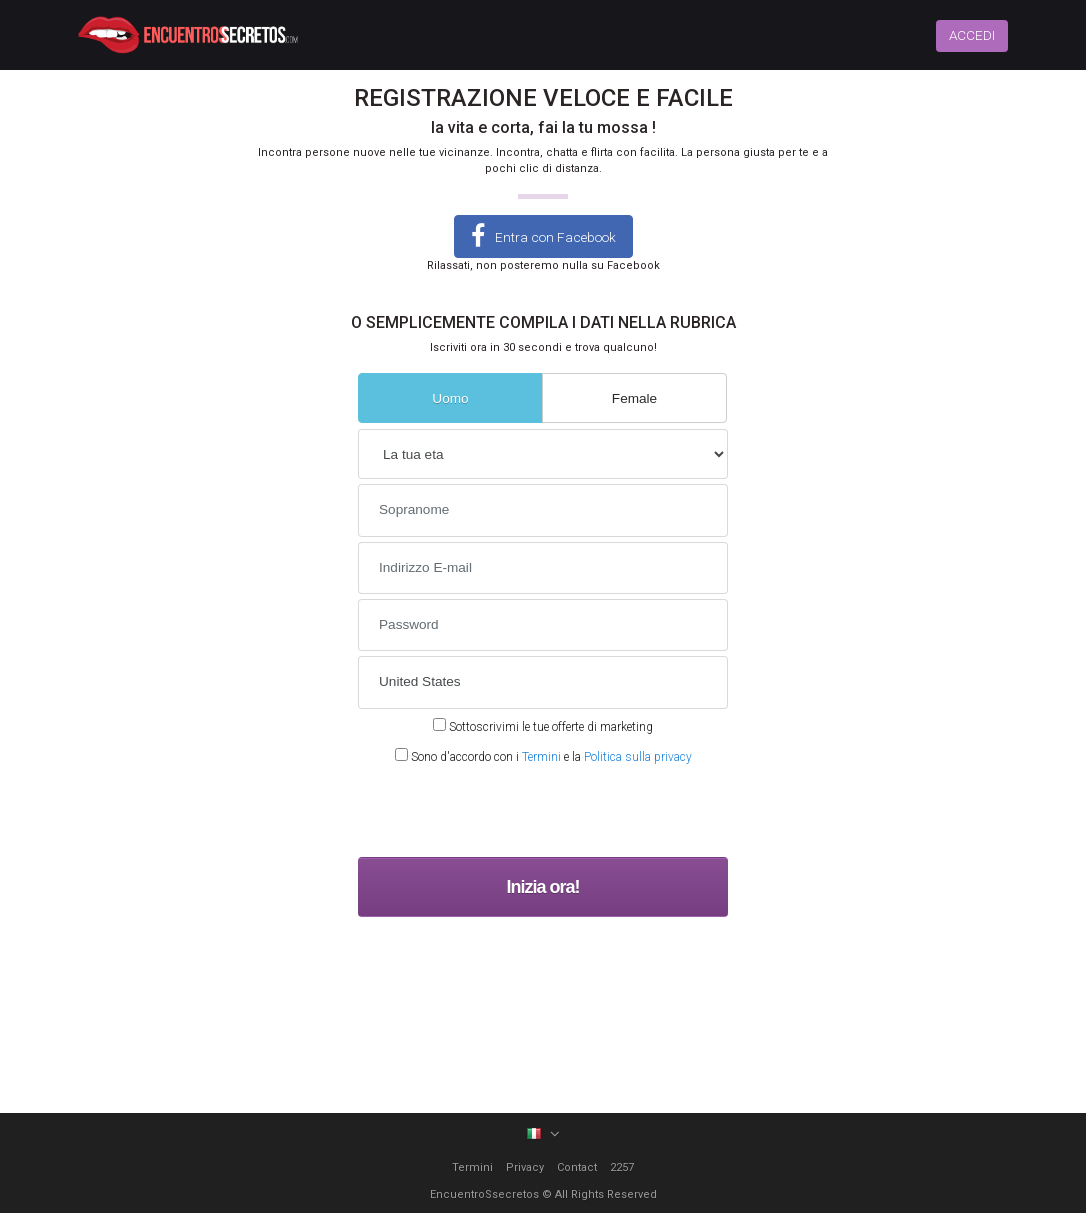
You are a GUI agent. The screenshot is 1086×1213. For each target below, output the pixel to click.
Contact (577, 1167)
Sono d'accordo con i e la (543, 756)
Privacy (525, 1167)
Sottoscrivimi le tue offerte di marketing (543, 726)
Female (634, 398)
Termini (541, 757)
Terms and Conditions (645, 930)
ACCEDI (972, 35)
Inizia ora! (542, 887)
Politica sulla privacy (638, 757)
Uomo (450, 398)
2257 (622, 1167)
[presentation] (510, 813)
